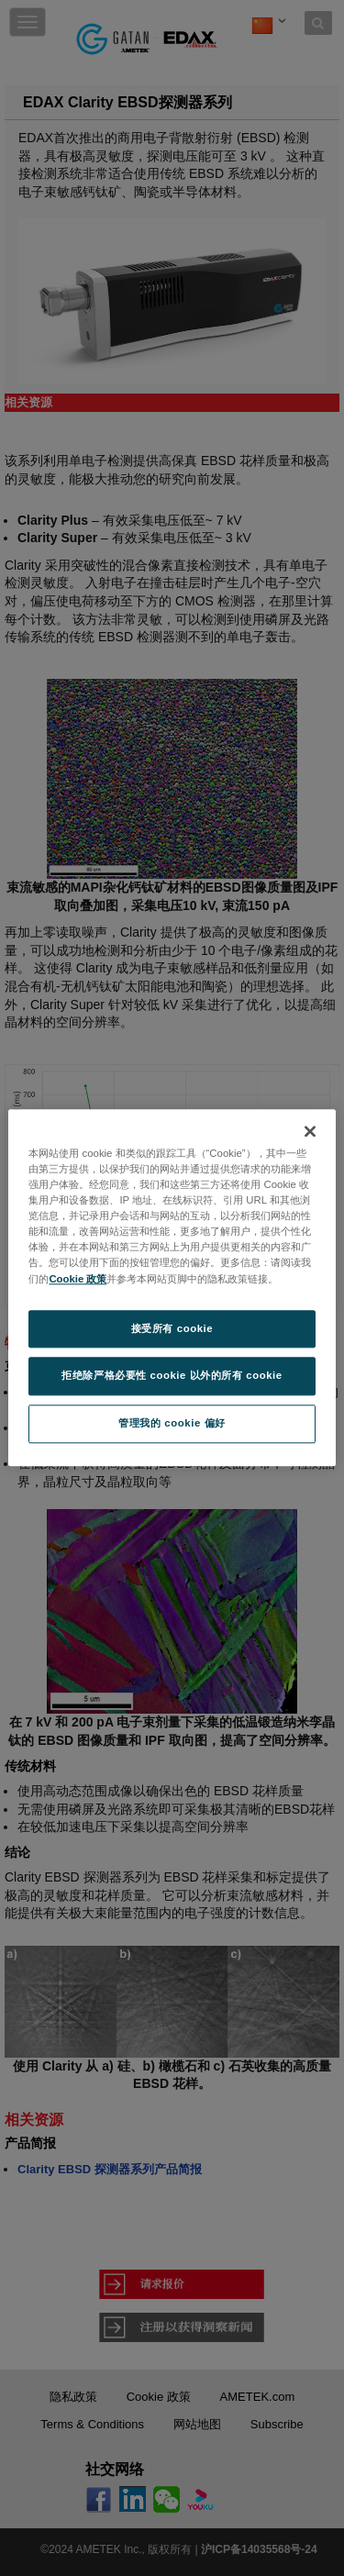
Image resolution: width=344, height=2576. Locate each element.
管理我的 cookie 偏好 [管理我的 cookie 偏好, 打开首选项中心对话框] (171, 1423)
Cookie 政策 (77, 1278)
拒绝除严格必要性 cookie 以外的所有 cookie (172, 1376)
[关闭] (310, 1131)
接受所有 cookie (172, 1328)
